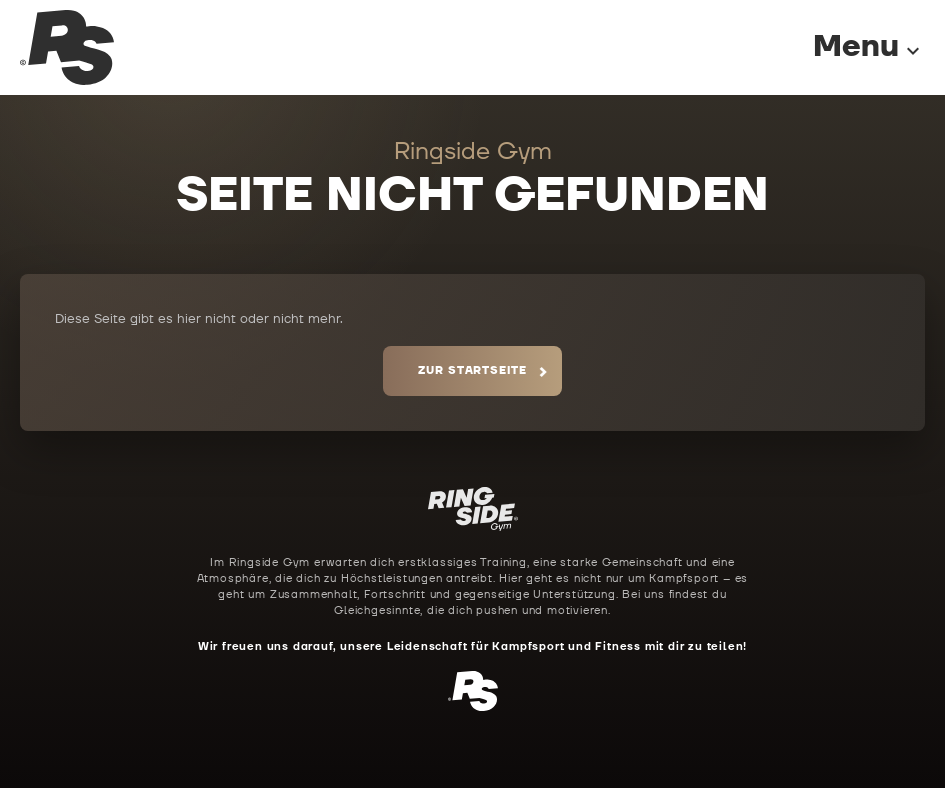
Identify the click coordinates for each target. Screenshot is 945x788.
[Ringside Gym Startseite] (67, 47)
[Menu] (849, 47)
